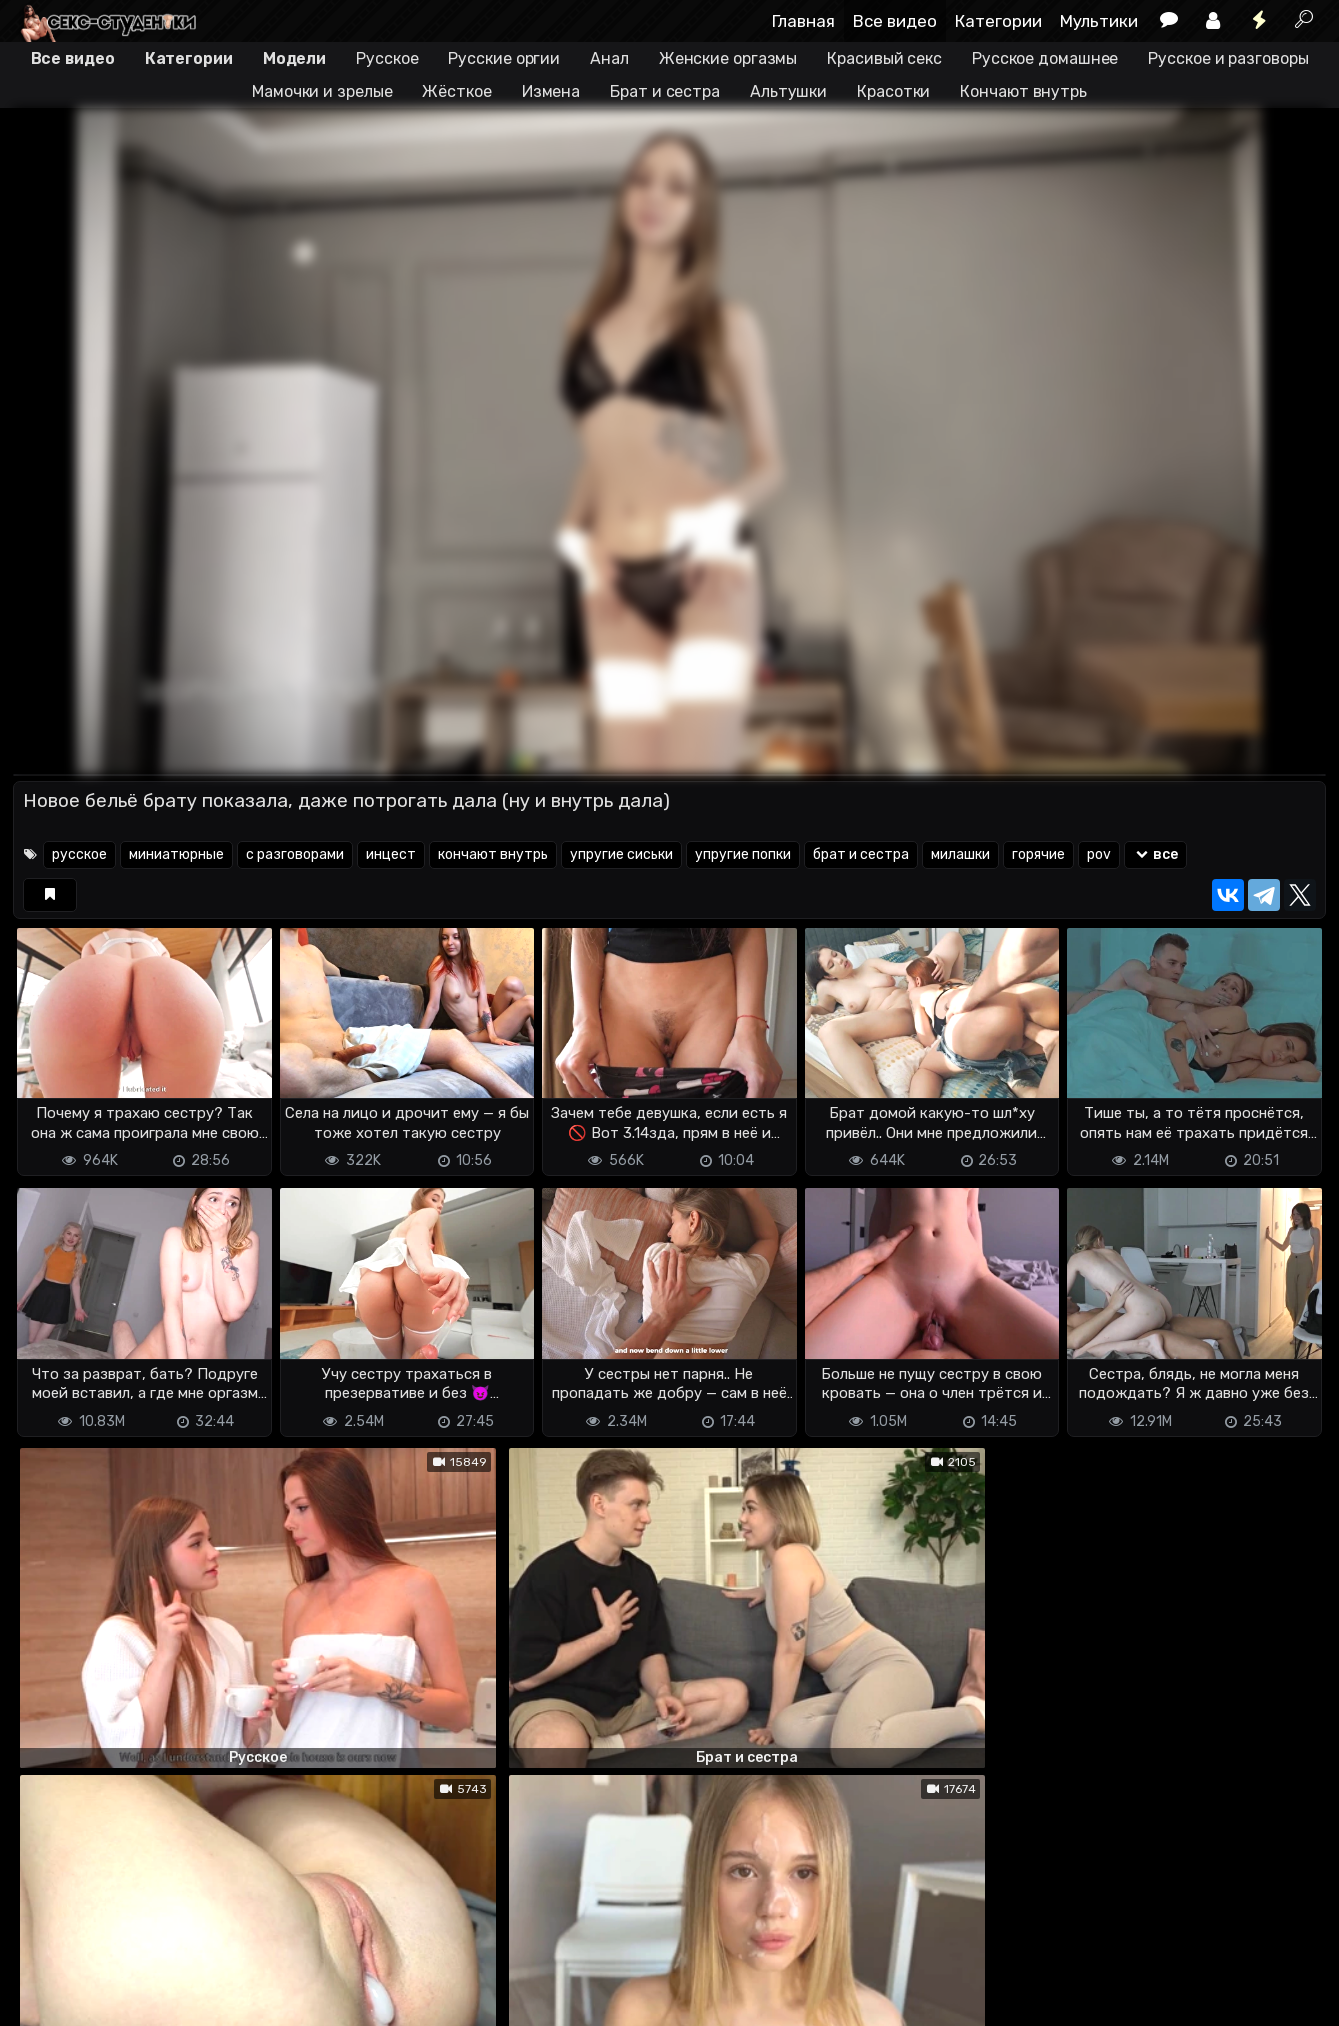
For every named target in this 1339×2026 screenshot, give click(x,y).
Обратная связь (221, 1998)
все (1155, 854)
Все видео (895, 21)
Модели (294, 58)
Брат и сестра (665, 91)
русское (79, 854)
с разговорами (295, 854)
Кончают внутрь (1023, 91)
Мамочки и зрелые (322, 91)
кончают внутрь (493, 854)
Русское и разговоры (1228, 58)
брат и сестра (861, 854)
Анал (609, 58)
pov (1099, 854)
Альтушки (788, 91)
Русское (387, 58)
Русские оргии (504, 58)
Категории (998, 21)
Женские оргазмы (728, 58)
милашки (960, 854)
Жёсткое (456, 91)
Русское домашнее (1045, 58)
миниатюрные (176, 854)
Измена (551, 91)
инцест (391, 854)
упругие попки (743, 854)
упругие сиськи (621, 854)
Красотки (893, 91)
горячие (1038, 854)
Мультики (1099, 21)
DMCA (45, 1998)
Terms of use (116, 1998)
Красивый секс (884, 58)
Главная (803, 21)
